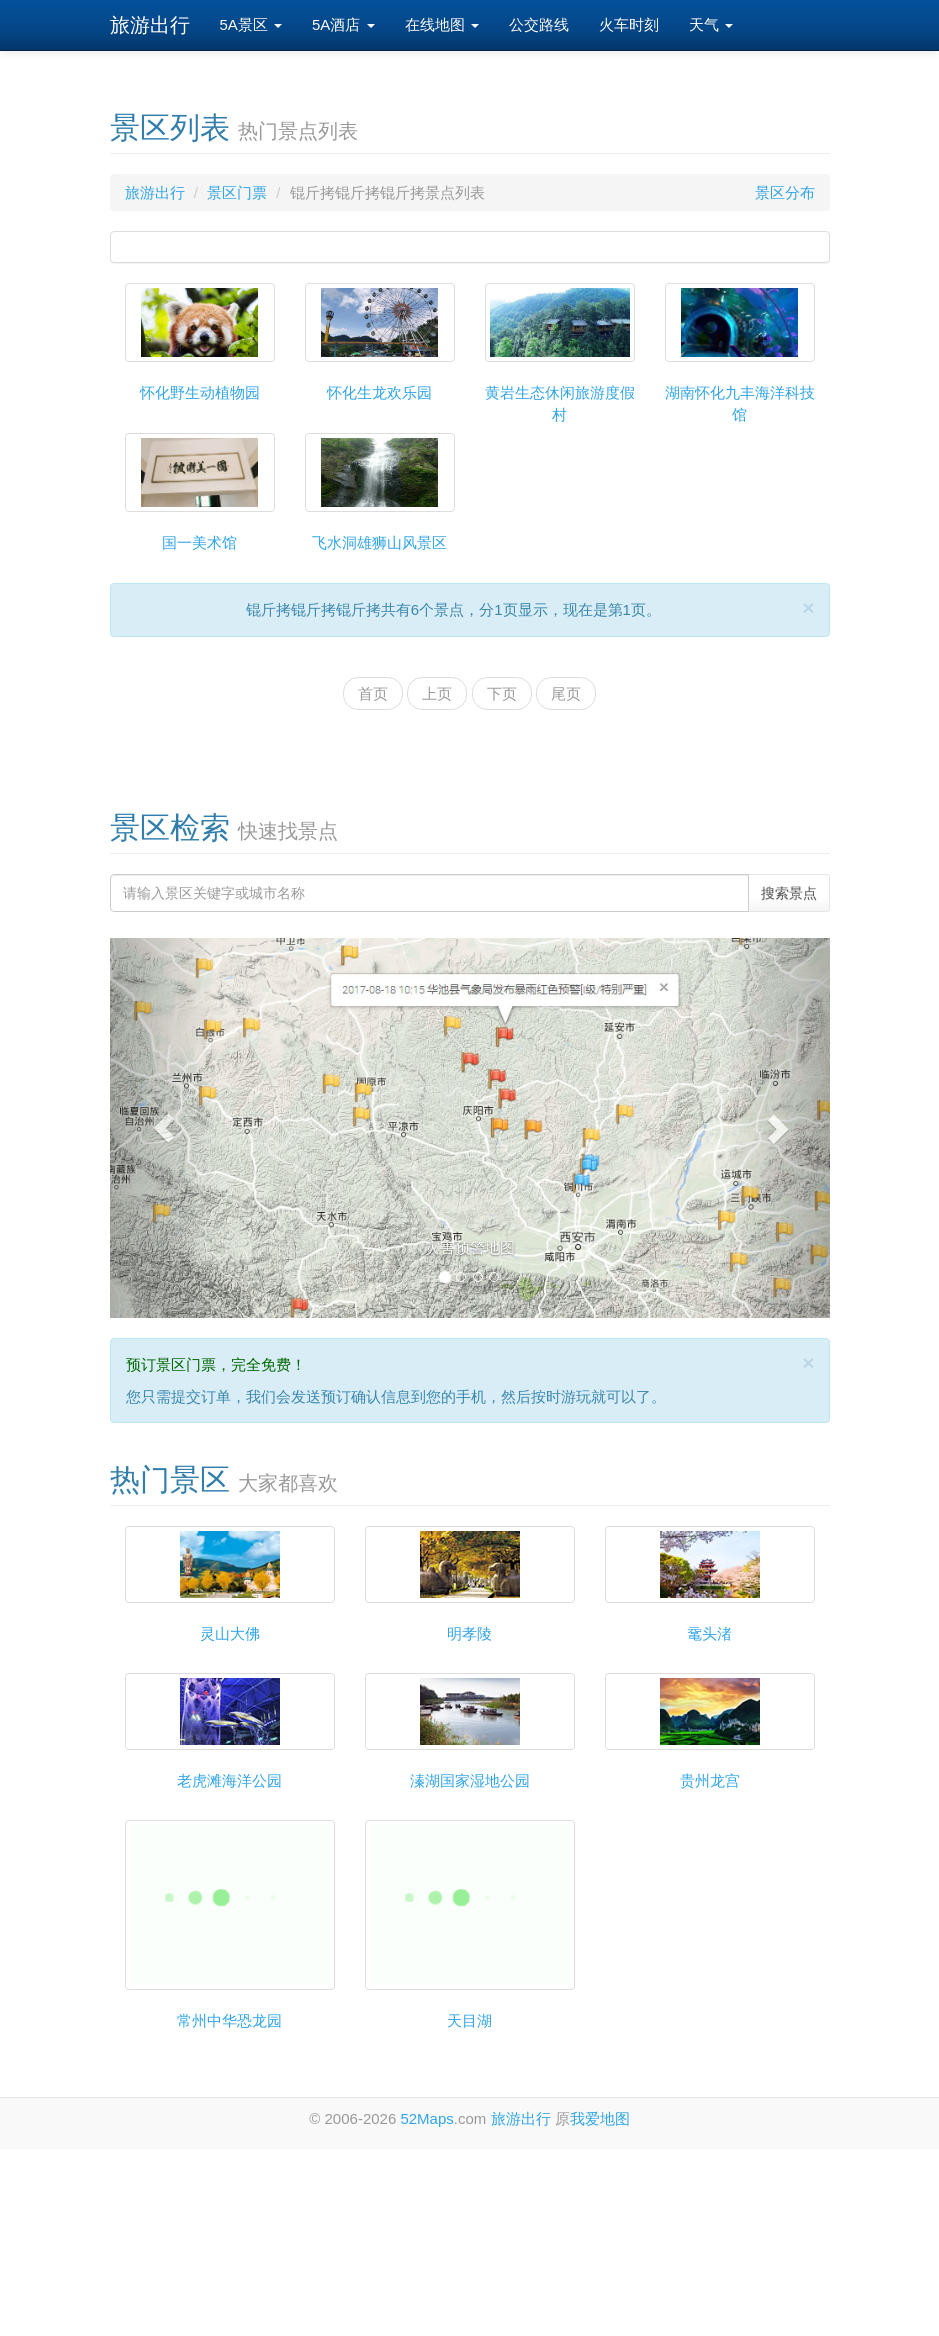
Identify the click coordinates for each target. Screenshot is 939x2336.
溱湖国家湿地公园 (470, 1780)
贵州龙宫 (710, 1780)
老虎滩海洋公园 (229, 1780)
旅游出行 (150, 25)
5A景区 (251, 24)
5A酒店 (343, 24)
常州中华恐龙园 (229, 2020)
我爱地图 (600, 2118)
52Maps (426, 2118)
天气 (711, 24)
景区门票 (237, 192)
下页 (502, 693)
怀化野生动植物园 (200, 392)
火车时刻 (629, 24)
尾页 (566, 693)
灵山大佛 (230, 1633)
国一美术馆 (199, 542)
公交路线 (539, 24)
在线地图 (442, 24)
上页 (437, 693)
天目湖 (469, 2020)
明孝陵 (469, 1633)
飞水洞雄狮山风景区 (379, 542)
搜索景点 (789, 893)
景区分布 (785, 192)
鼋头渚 (709, 1633)
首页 (373, 693)
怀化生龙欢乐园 (379, 392)
